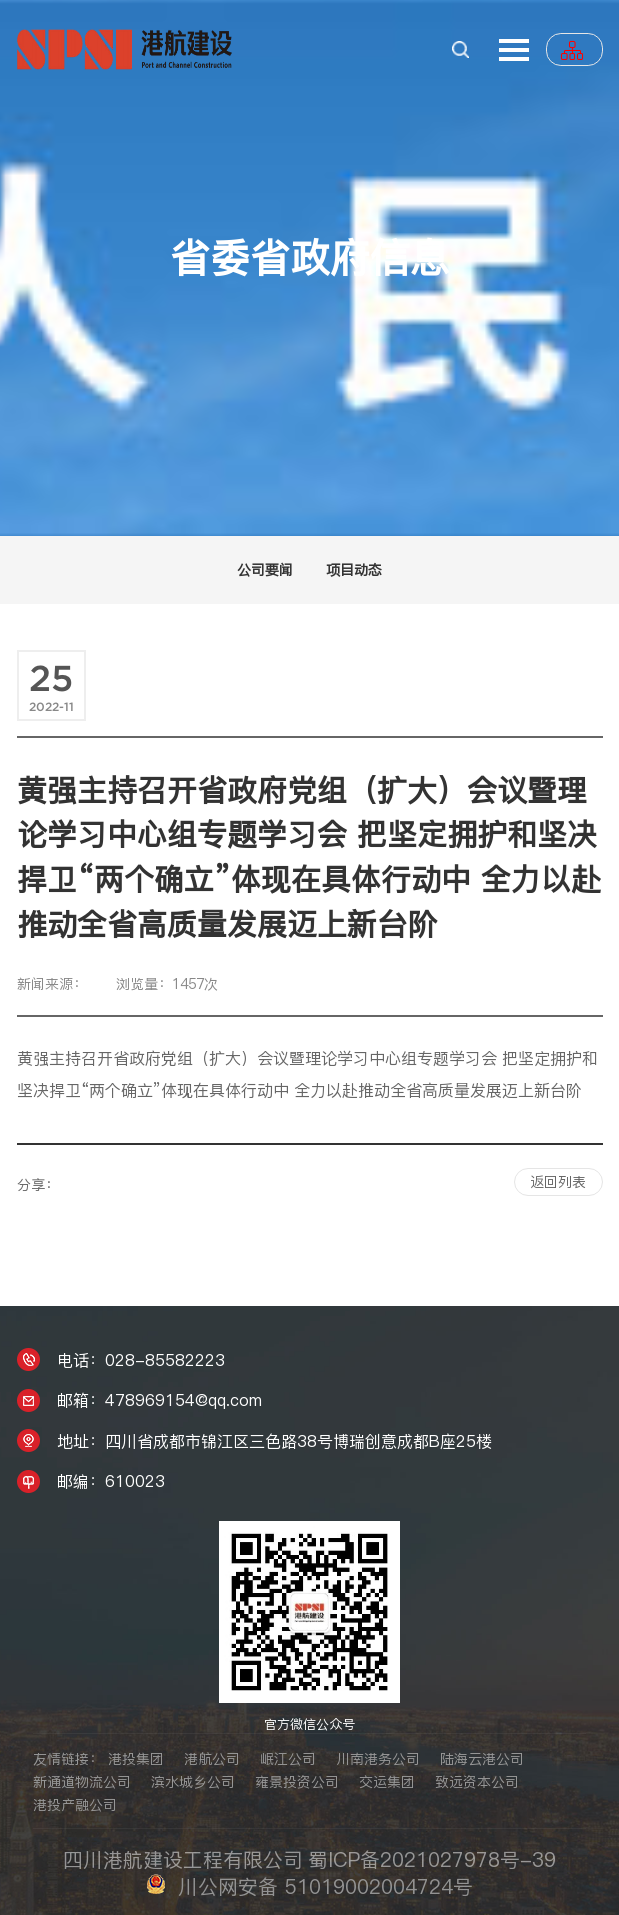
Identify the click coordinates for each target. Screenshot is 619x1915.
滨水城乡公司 (193, 1782)
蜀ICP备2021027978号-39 (432, 1860)
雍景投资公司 (297, 1782)
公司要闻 (265, 570)
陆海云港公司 (482, 1759)
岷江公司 (288, 1759)
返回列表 (558, 1182)
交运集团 (387, 1782)
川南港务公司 (378, 1759)
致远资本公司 (477, 1782)
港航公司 (212, 1759)
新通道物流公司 (82, 1782)
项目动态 (354, 570)
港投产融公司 (75, 1805)
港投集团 (136, 1759)
